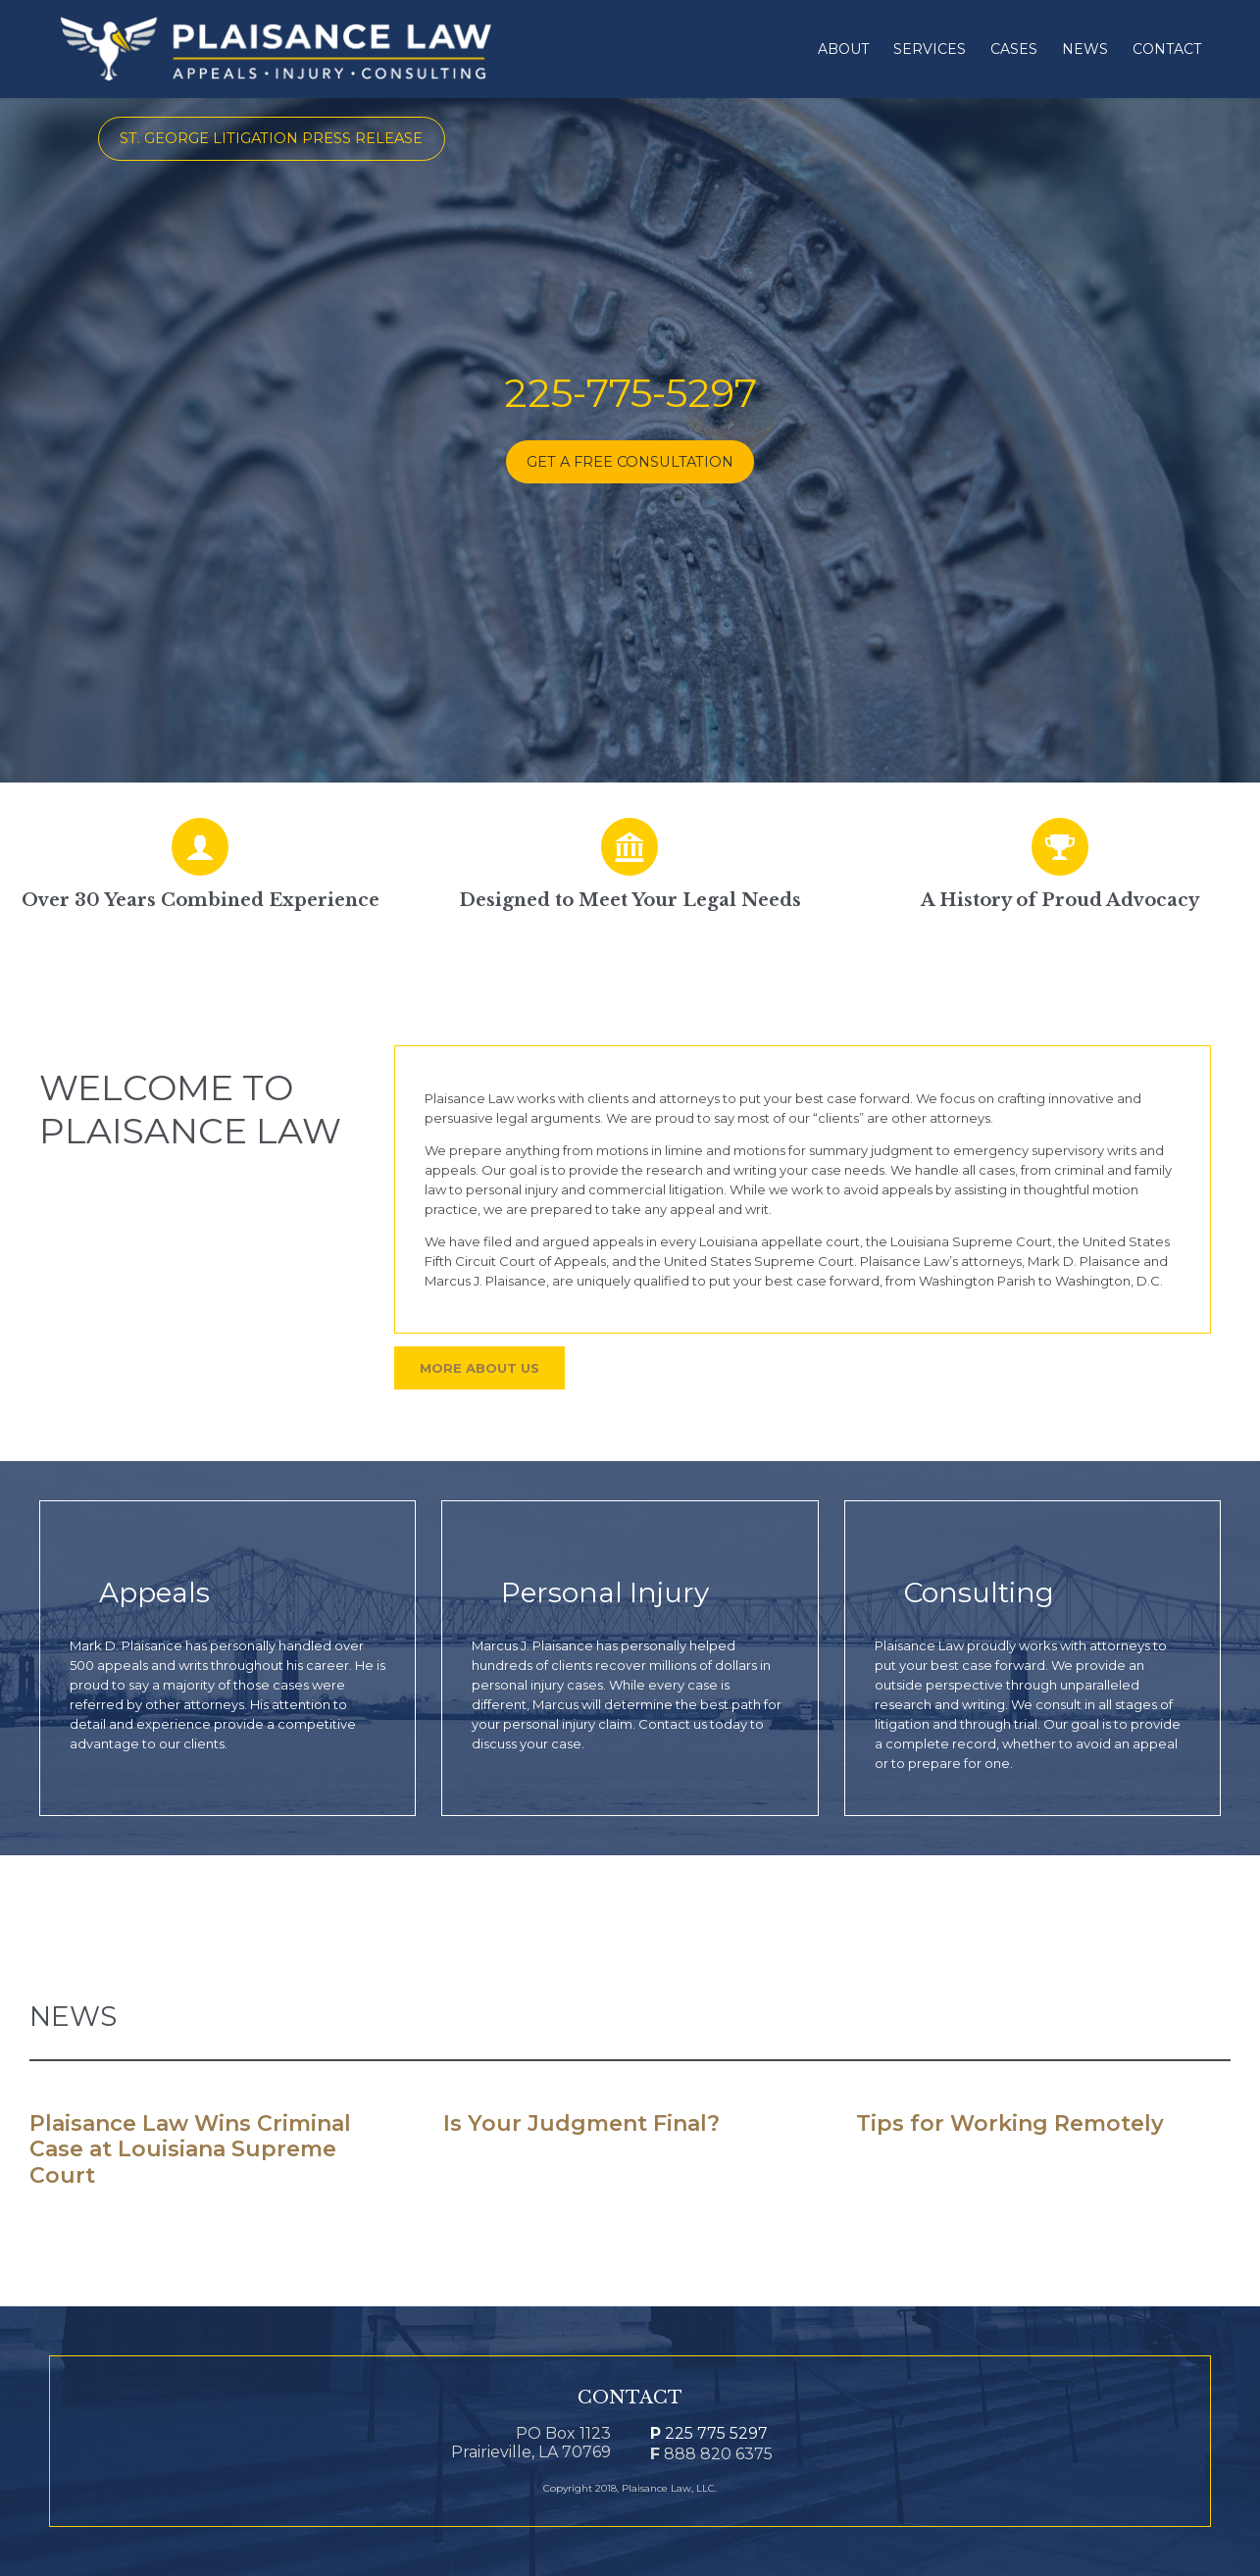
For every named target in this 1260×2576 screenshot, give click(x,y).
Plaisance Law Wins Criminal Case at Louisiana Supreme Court (190, 2150)
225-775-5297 (630, 393)
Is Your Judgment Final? (581, 2124)
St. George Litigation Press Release (271, 138)
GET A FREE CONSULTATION (630, 462)
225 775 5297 (709, 2433)
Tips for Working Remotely (1010, 2124)
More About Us (479, 1368)
